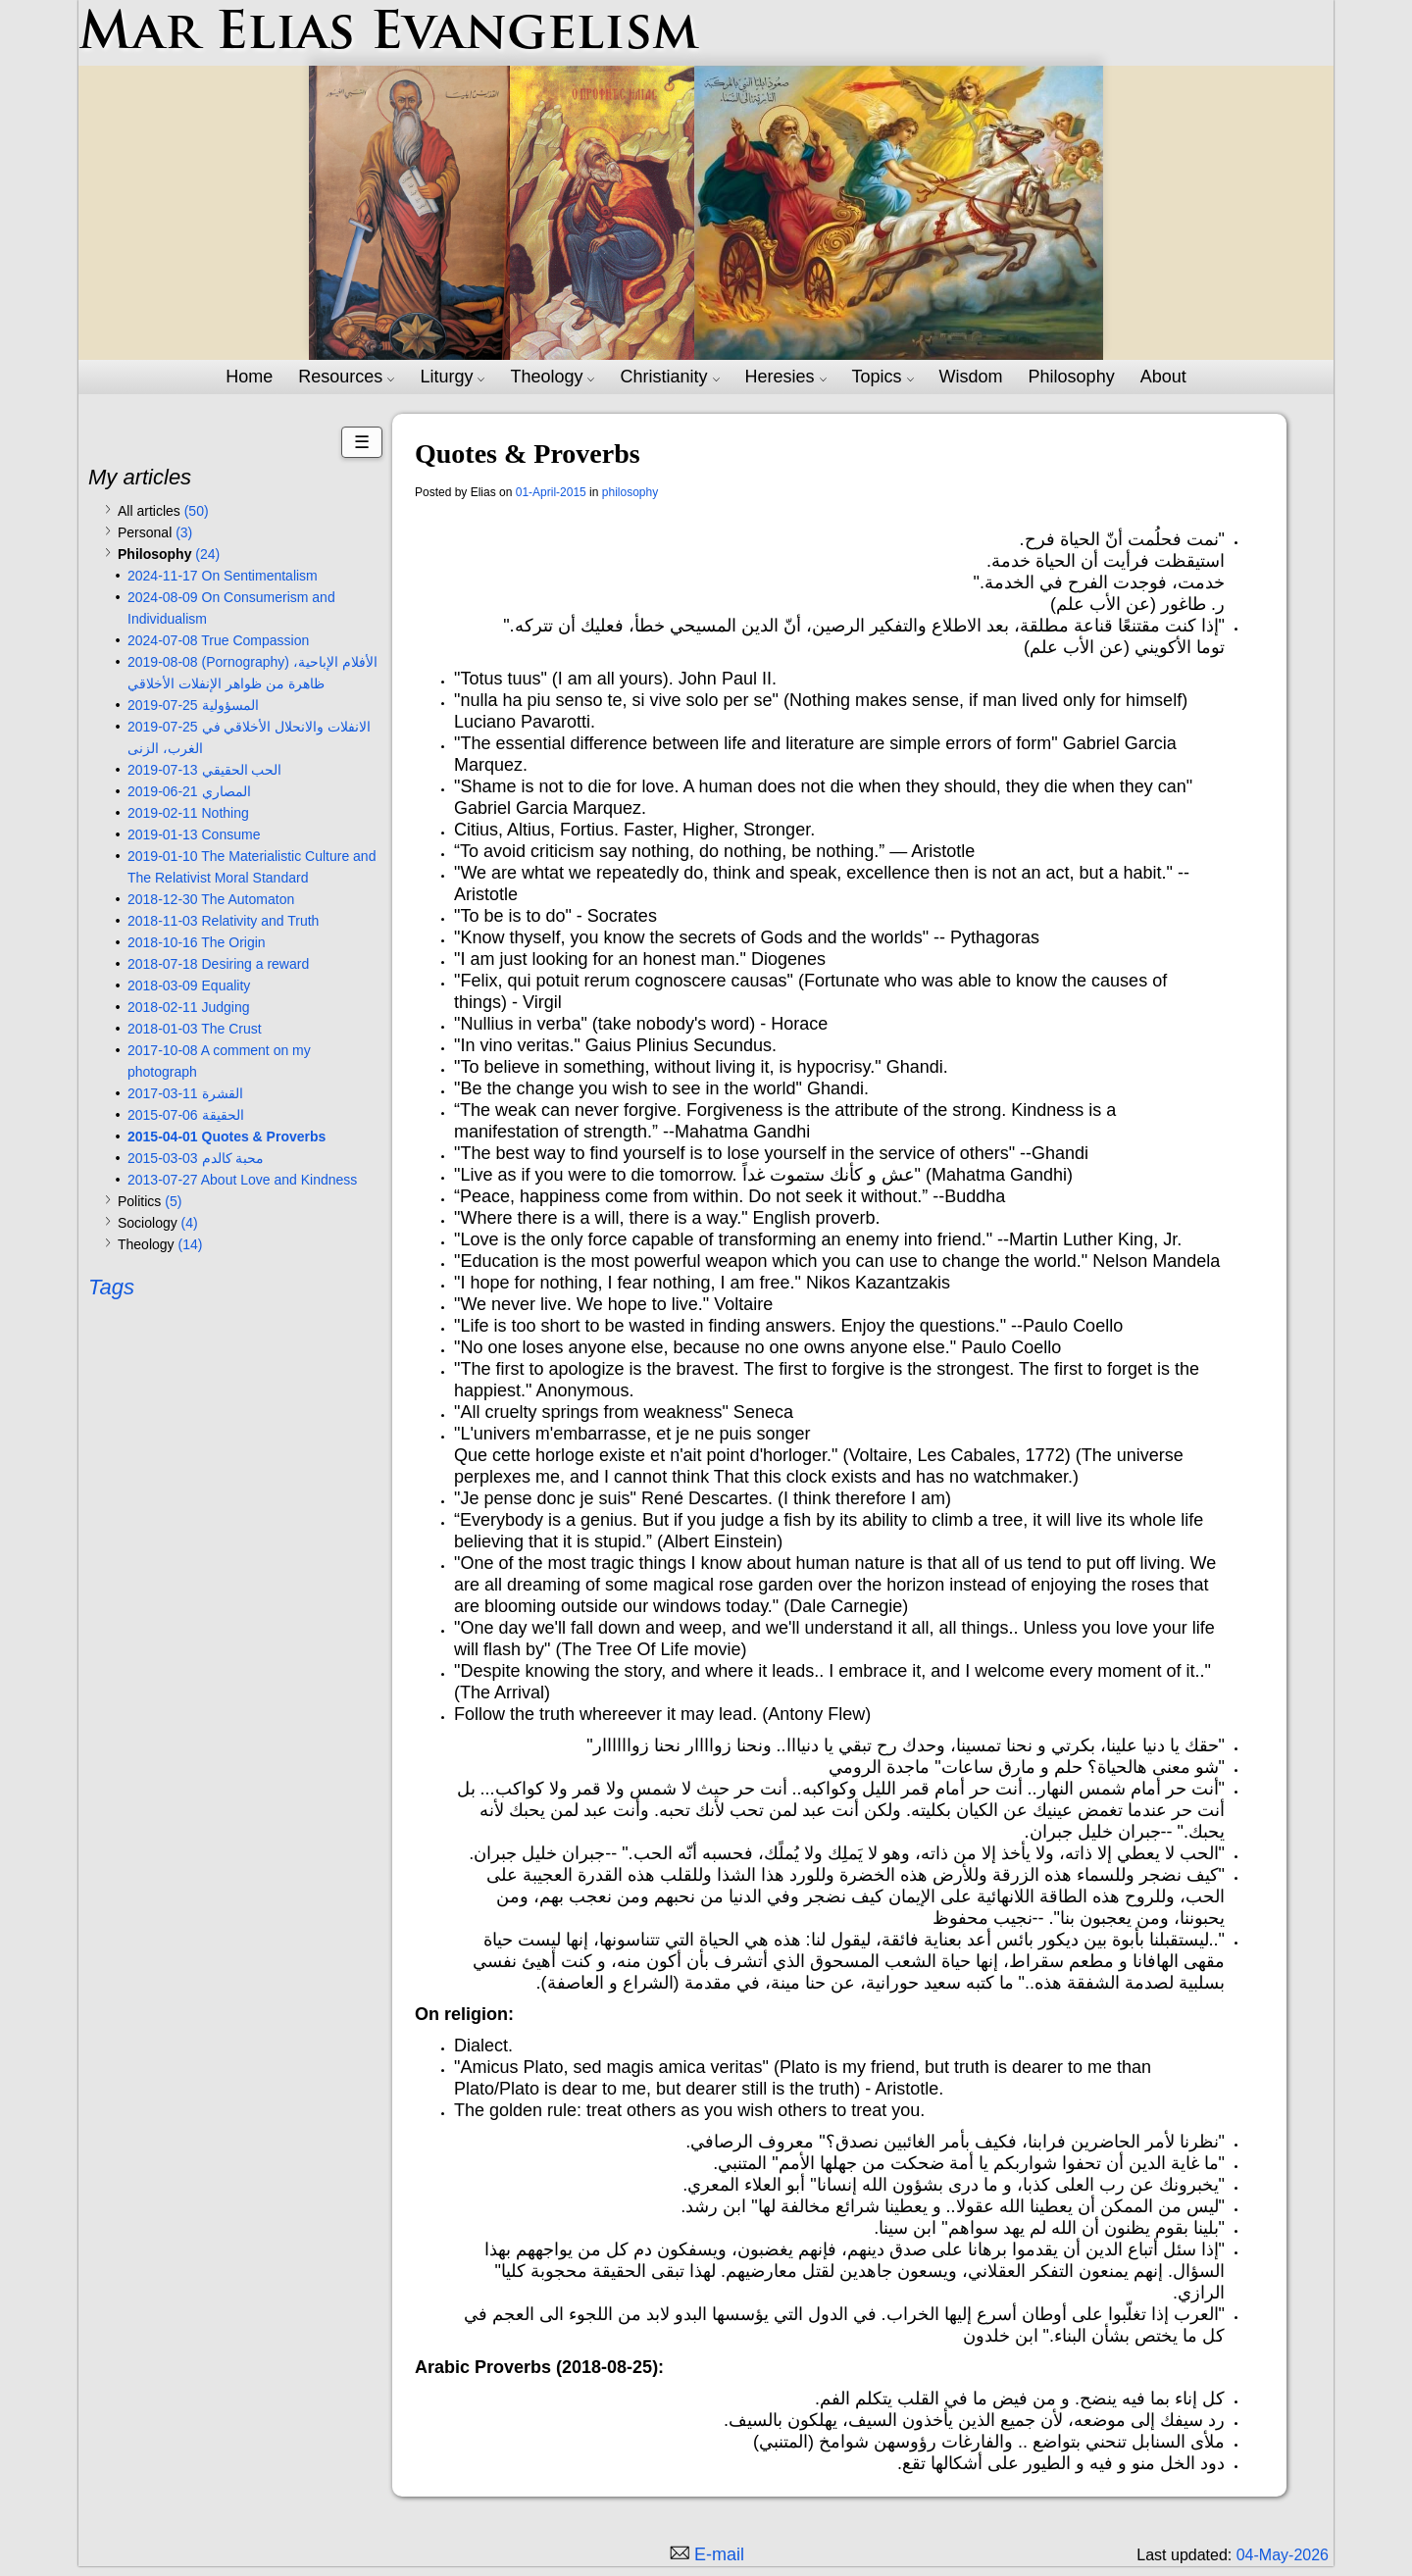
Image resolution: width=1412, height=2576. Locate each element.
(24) (207, 554)
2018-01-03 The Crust (194, 1028)
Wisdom (971, 376)
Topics (883, 376)
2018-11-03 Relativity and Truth (223, 921)
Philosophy (1072, 376)
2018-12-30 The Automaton (210, 899)
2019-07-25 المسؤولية (193, 705)
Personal (155, 532)
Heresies (786, 376)
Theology (552, 376)
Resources (346, 376)
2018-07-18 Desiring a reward (218, 964)
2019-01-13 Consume (193, 834)
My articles (139, 477)
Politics (149, 1201)
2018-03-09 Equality (188, 985)
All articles (163, 511)
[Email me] (706, 2554)
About (1163, 376)
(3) (184, 532)
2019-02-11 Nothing (188, 813)
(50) (196, 511)
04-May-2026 (1282, 2555)
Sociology (158, 1223)
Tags (111, 1287)
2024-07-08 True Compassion (218, 640)
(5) (173, 1201)
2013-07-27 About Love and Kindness (242, 1179)
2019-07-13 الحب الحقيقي (204, 770)
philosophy (630, 492)
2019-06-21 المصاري (189, 791)
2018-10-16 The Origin (196, 942)
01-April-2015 (551, 492)
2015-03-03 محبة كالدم (195, 1158)
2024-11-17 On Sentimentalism (222, 575)
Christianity (669, 376)
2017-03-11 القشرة (185, 1093)
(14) (189, 1244)
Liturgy (452, 376)
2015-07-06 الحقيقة (185, 1115)
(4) (189, 1223)
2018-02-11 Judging (188, 1007)
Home (249, 376)
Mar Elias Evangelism (388, 35)
